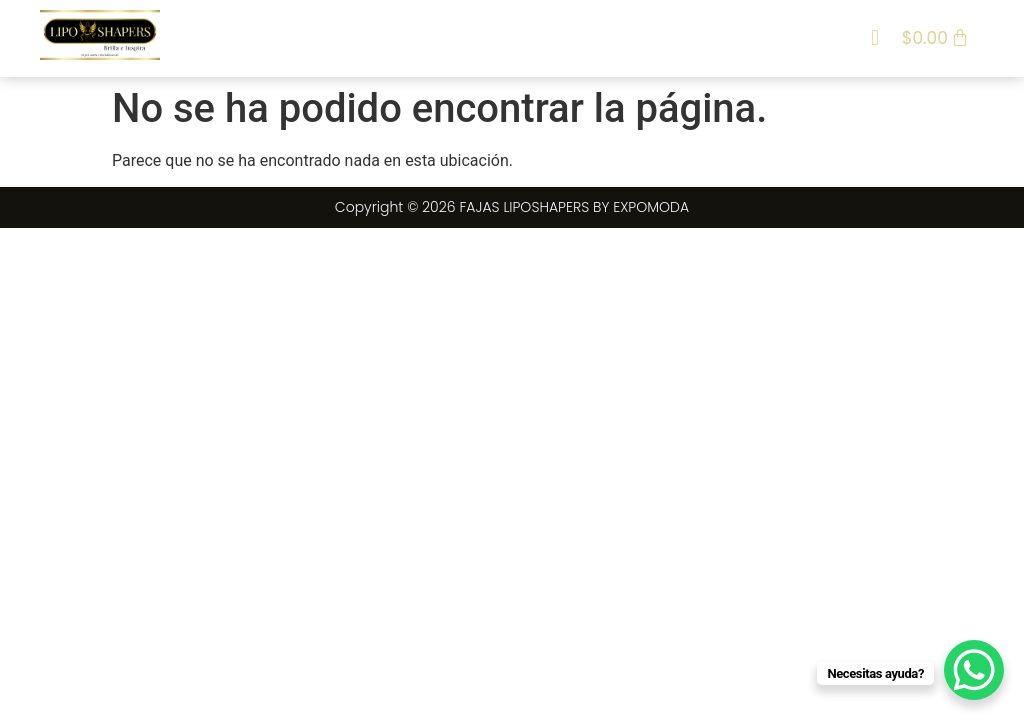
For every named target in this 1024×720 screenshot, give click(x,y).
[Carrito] (935, 38)
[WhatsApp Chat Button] (974, 670)
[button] (874, 38)
